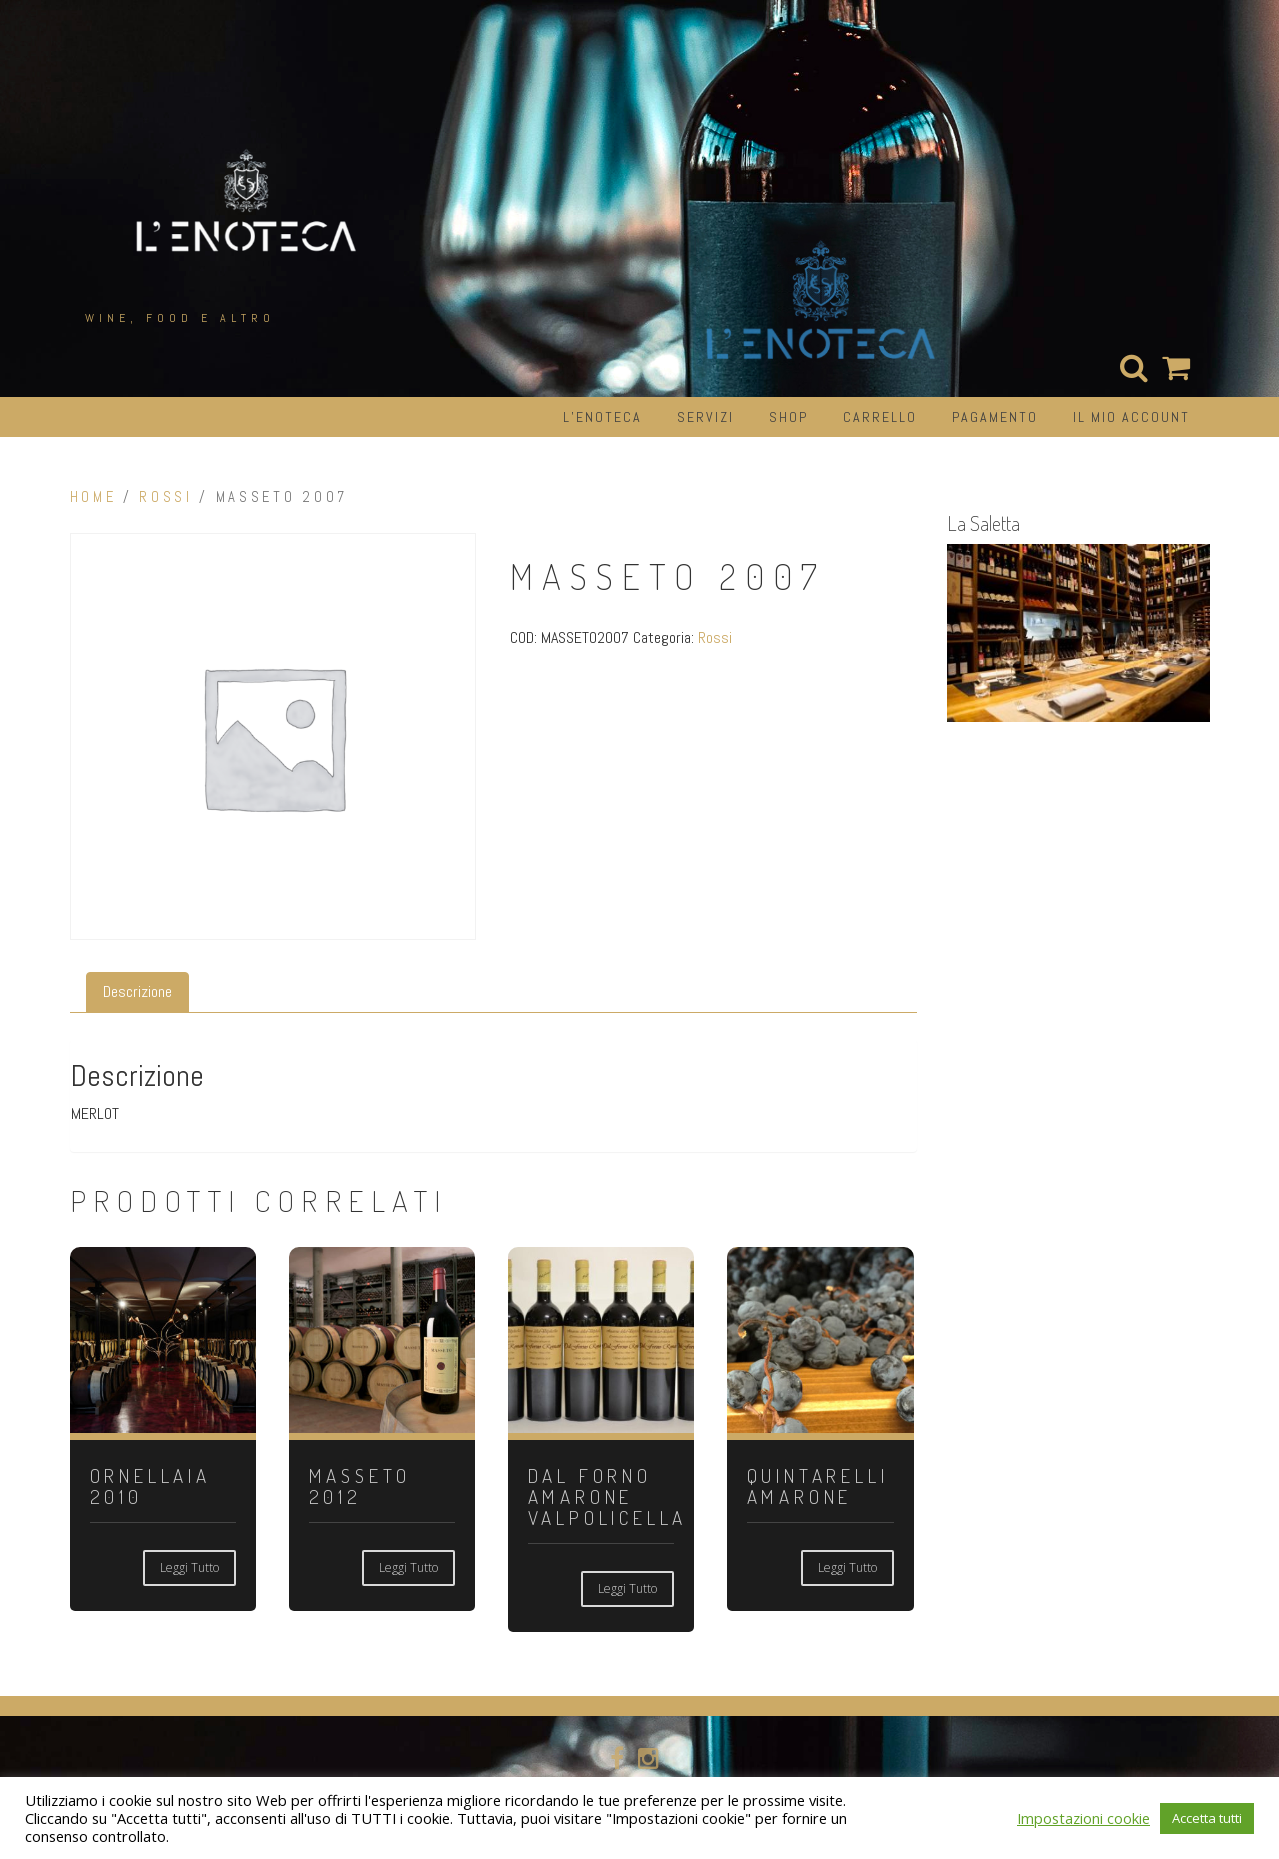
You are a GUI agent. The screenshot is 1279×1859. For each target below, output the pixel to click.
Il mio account (1131, 417)
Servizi (705, 417)
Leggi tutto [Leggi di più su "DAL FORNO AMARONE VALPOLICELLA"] (627, 1588)
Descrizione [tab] (137, 991)
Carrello (880, 417)
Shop (788, 417)
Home (93, 497)
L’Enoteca (602, 417)
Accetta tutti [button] (1207, 1818)
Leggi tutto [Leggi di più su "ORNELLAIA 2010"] (189, 1567)
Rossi (165, 497)
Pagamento (995, 417)
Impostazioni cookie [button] (1083, 1818)
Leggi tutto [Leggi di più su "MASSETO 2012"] (408, 1567)
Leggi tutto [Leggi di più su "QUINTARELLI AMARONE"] (847, 1567)
